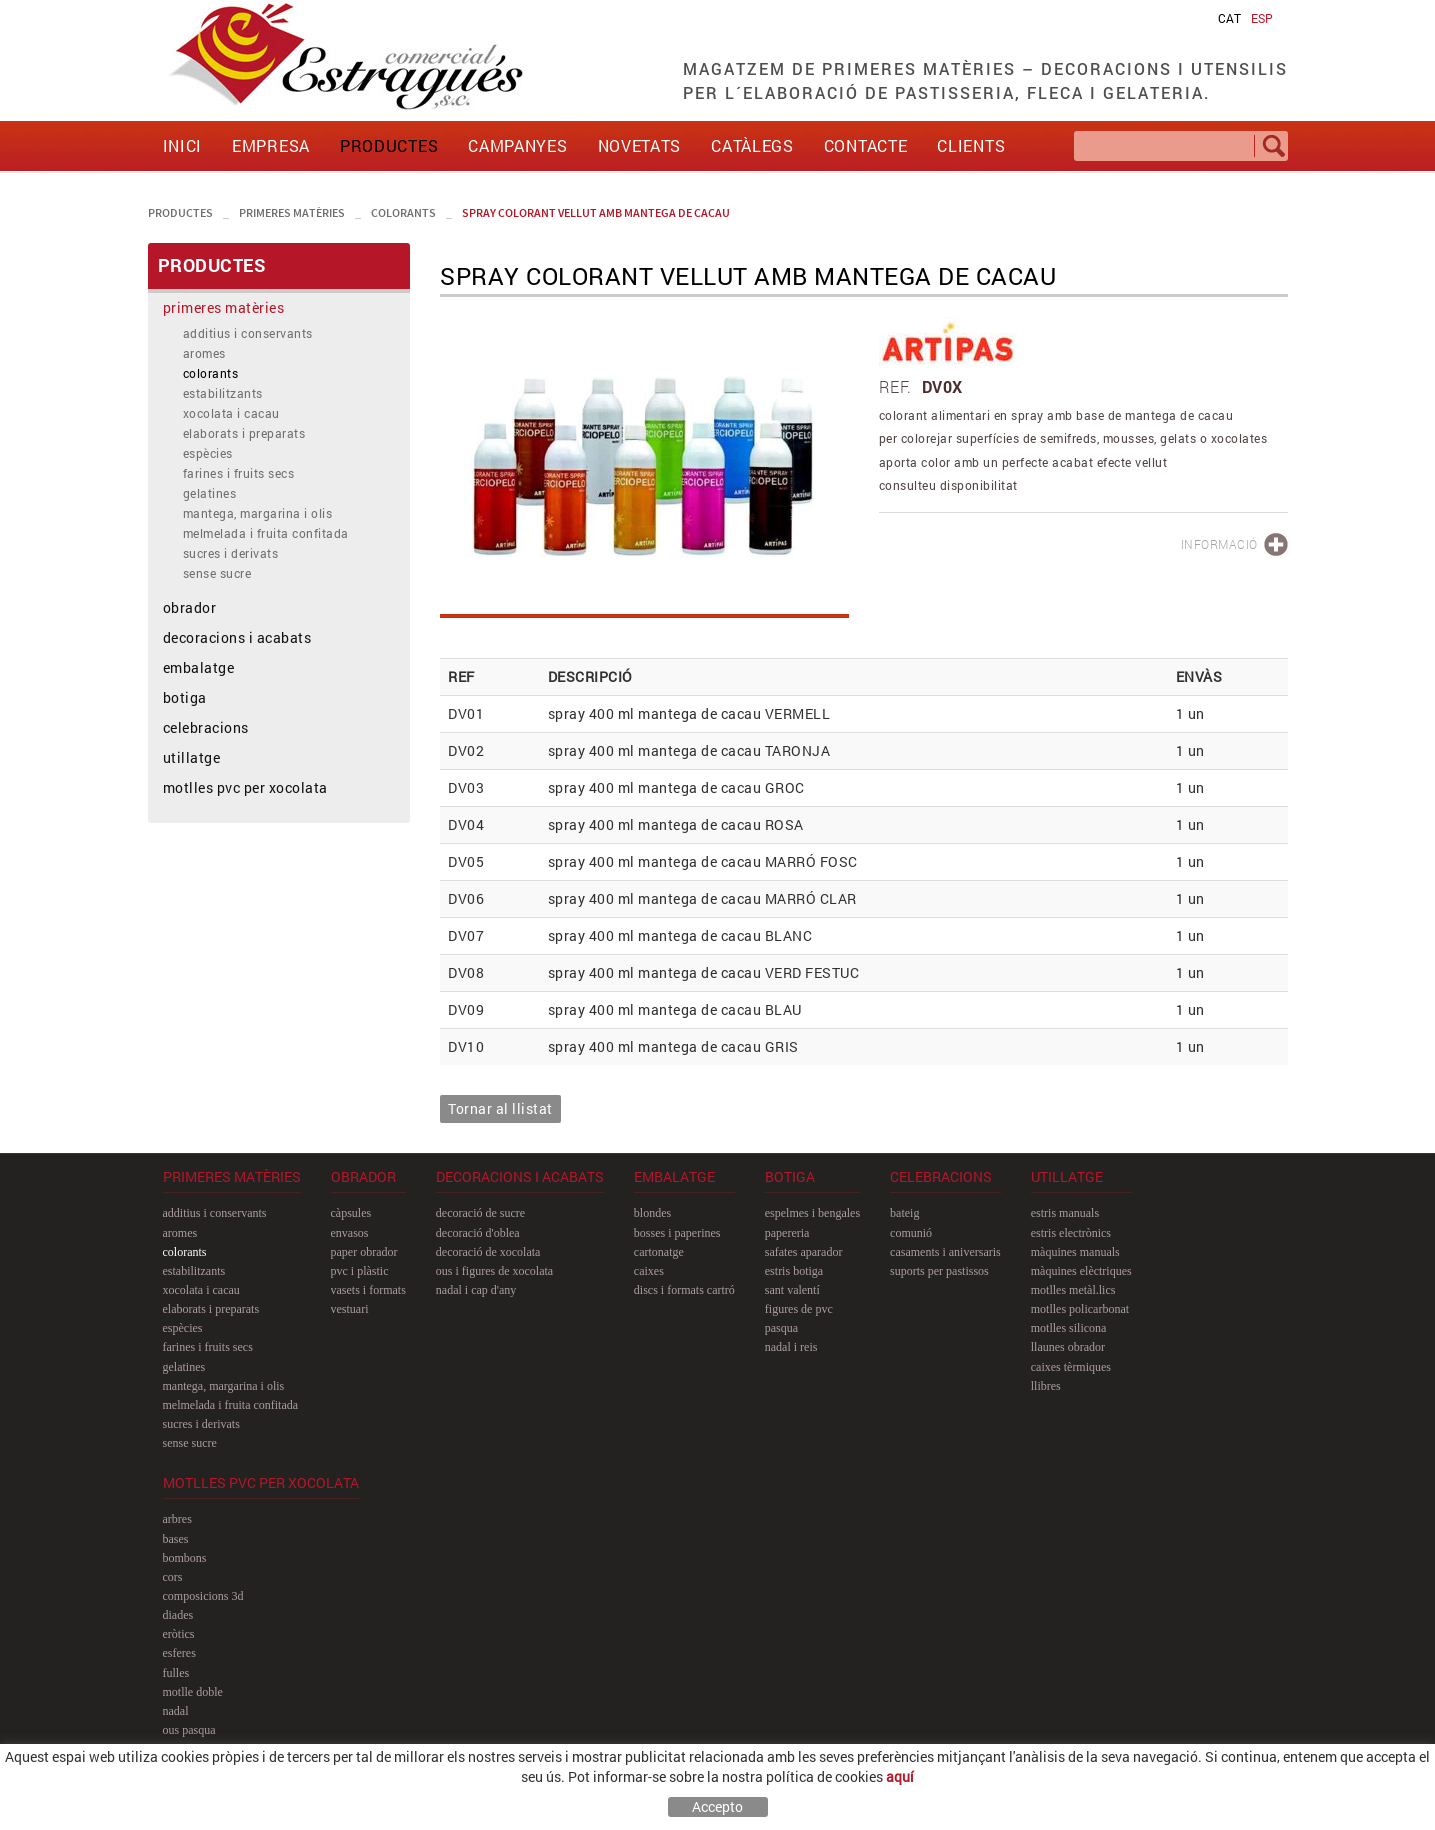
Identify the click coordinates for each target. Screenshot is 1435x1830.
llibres (1046, 1386)
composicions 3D (203, 1596)
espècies (208, 453)
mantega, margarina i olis (258, 513)
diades (178, 1615)
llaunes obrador (1068, 1347)
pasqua (781, 1328)
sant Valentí (792, 1290)
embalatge (199, 667)
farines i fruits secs (239, 473)
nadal (176, 1711)
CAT (1229, 18)
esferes (179, 1653)
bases (176, 1539)
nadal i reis (791, 1347)
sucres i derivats (231, 553)
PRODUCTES (180, 212)
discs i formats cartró (684, 1290)
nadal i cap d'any (476, 1290)
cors (173, 1577)
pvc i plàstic (360, 1271)
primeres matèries (292, 212)
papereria (787, 1233)
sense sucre (217, 573)
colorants (403, 212)
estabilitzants (223, 393)
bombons (185, 1558)
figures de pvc (799, 1309)
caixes (649, 1271)
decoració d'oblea (478, 1233)
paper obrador (364, 1252)
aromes (204, 353)
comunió (911, 1233)
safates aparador (804, 1252)
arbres (177, 1519)
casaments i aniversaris (945, 1252)
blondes (652, 1213)
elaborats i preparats (244, 433)
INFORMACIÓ (1219, 544)
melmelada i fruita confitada (266, 533)
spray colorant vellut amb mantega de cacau (596, 212)
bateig (904, 1213)
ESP (1262, 18)
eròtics (179, 1634)
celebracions (206, 727)
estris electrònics (1071, 1233)
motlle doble (193, 1692)
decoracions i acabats (237, 637)
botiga (185, 697)
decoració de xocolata (488, 1252)
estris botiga (794, 1271)
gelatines (210, 493)
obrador (190, 607)
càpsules (351, 1213)
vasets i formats (368, 1290)
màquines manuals (1075, 1252)
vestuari (350, 1309)
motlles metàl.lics (1073, 1290)
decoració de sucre (480, 1213)
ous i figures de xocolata (494, 1271)
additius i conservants (248, 333)
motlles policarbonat (1080, 1309)
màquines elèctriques (1081, 1271)
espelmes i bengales (812, 1213)
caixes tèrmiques (1071, 1367)
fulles (176, 1673)
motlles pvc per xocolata (245, 787)
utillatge (192, 757)
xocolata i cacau (231, 413)
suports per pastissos (939, 1271)
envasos (350, 1233)
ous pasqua (189, 1730)
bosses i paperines (677, 1233)
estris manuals (1065, 1213)
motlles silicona (1069, 1328)
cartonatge (659, 1252)
